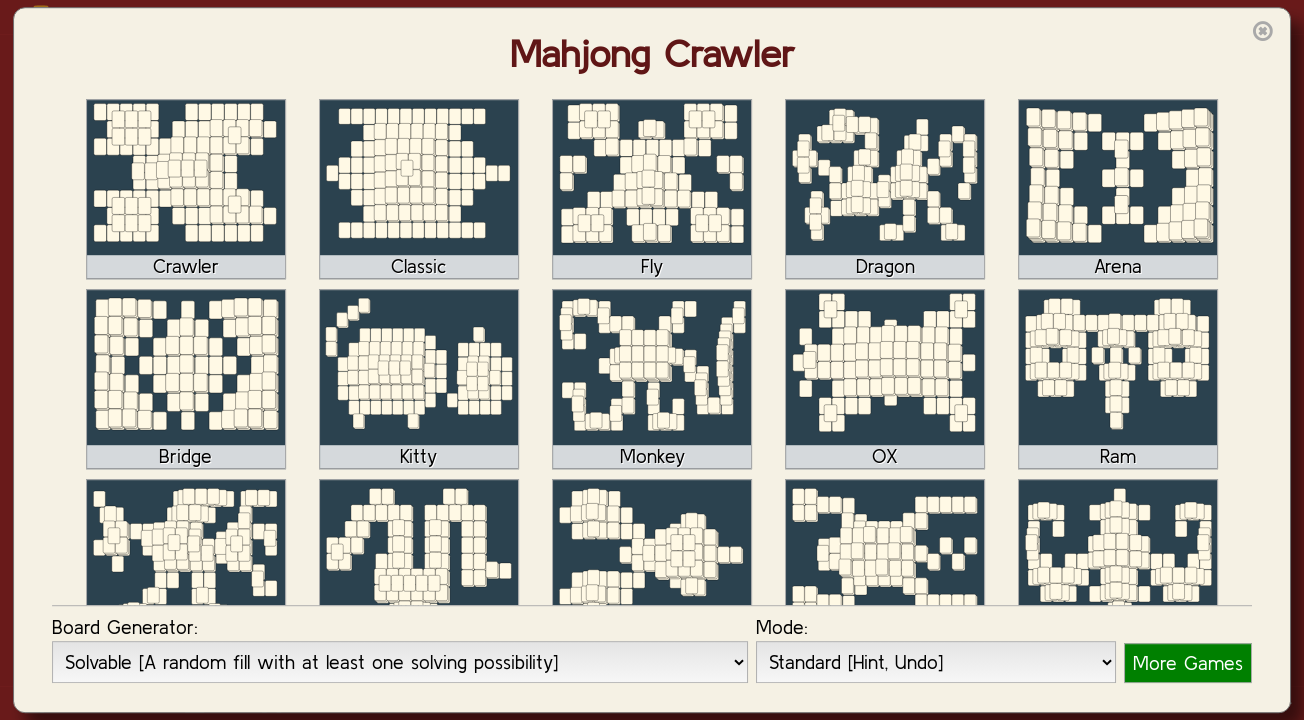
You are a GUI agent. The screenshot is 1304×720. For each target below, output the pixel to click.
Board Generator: (125, 627)
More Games (1188, 663)
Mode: (782, 627)
